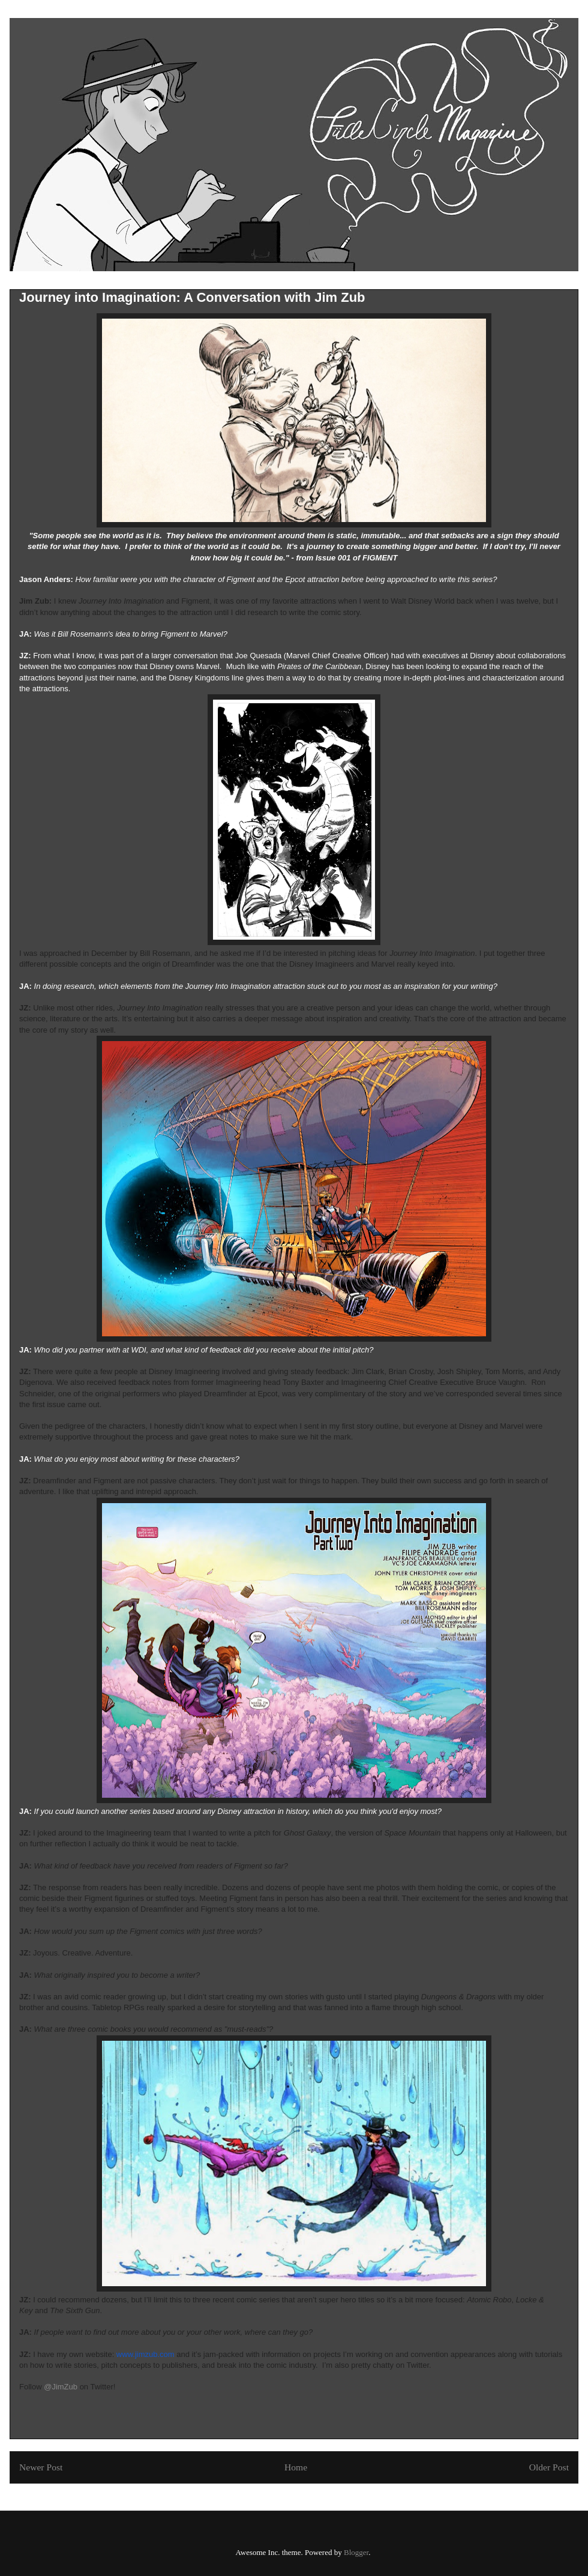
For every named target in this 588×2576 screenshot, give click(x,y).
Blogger (356, 2552)
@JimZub (60, 2386)
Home (295, 2467)
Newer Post (40, 2467)
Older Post (549, 2467)
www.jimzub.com (145, 2354)
